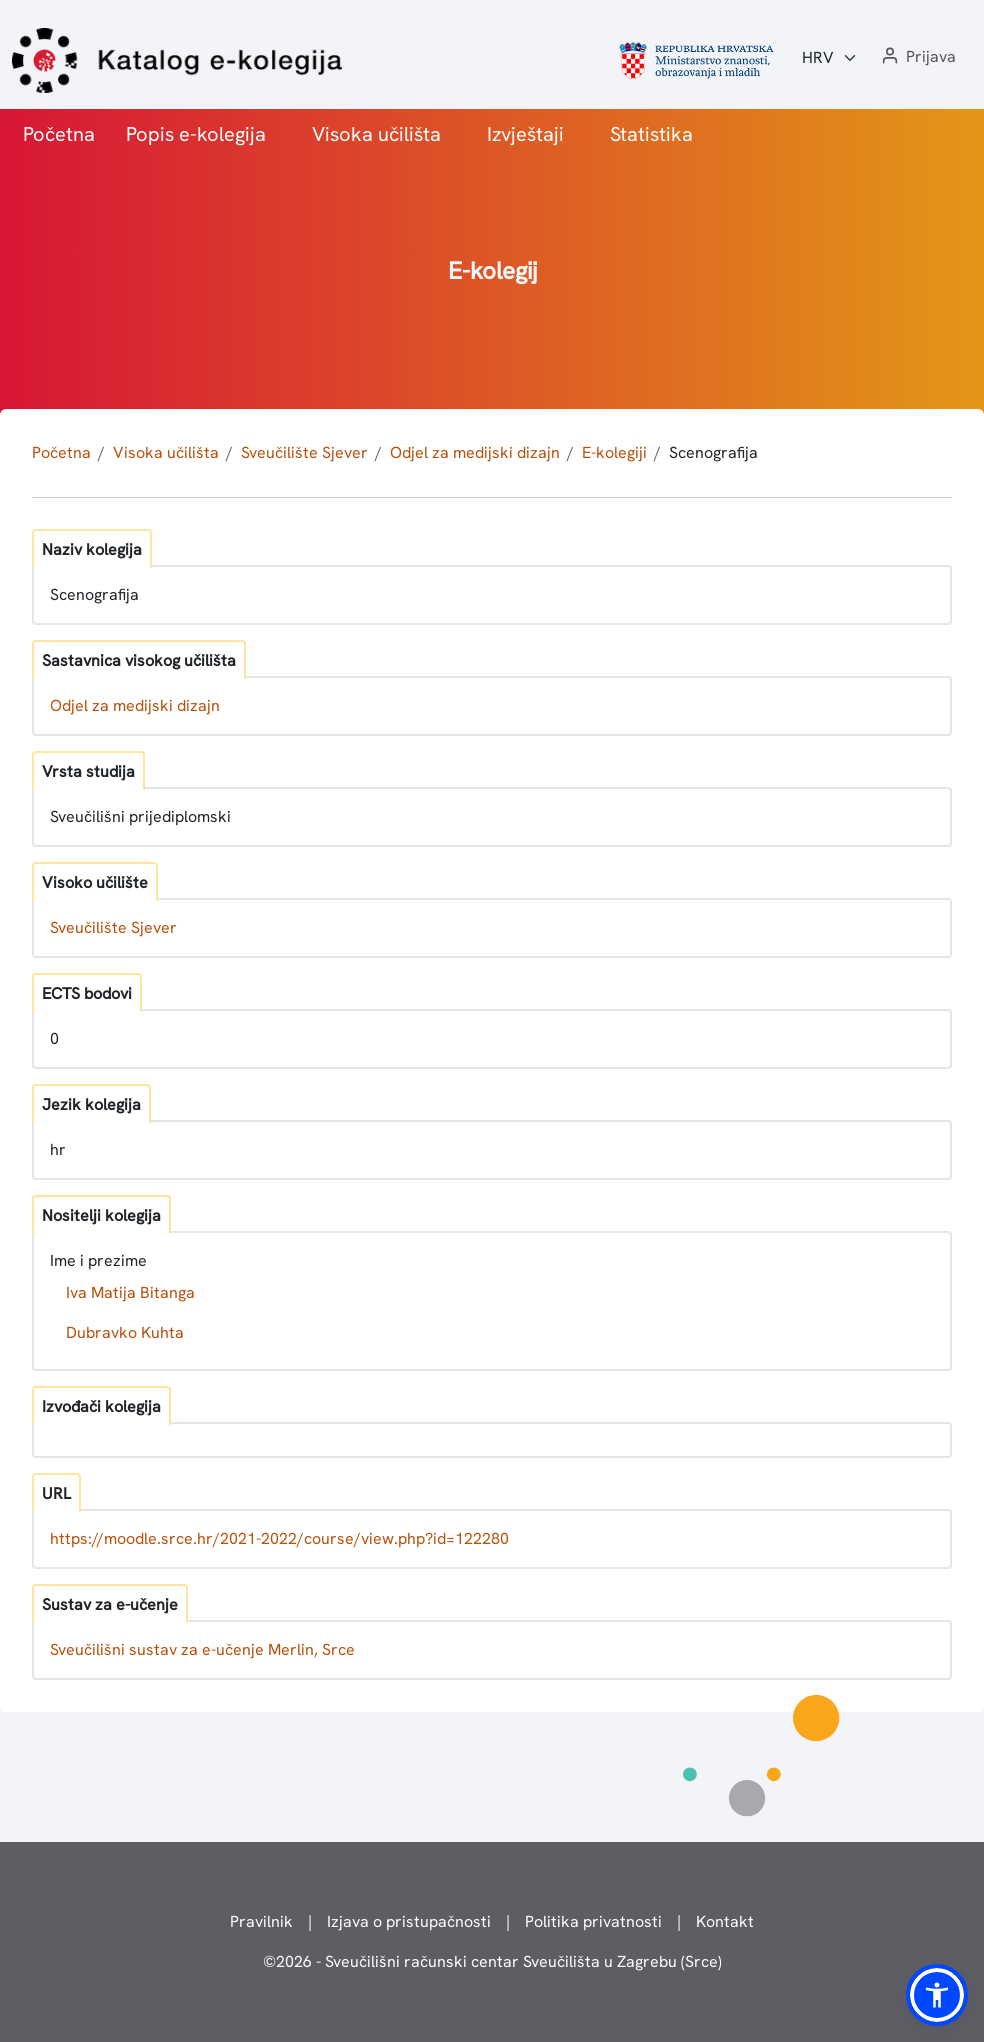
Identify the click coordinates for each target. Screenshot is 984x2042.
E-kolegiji (614, 452)
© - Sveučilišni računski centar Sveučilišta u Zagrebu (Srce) (492, 1961)
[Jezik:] (830, 58)
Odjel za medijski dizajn (475, 452)
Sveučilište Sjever (304, 452)
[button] (917, 57)
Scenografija (713, 452)
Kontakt (725, 1921)
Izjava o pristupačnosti (409, 1921)
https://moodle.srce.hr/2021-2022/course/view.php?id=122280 (279, 1538)
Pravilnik (261, 1921)
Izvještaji (525, 134)
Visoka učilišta (376, 134)
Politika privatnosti (593, 1921)
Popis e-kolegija (196, 134)
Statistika (651, 134)
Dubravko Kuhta (125, 1332)
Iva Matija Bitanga (130, 1292)
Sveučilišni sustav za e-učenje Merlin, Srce (202, 1649)
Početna (59, 134)
